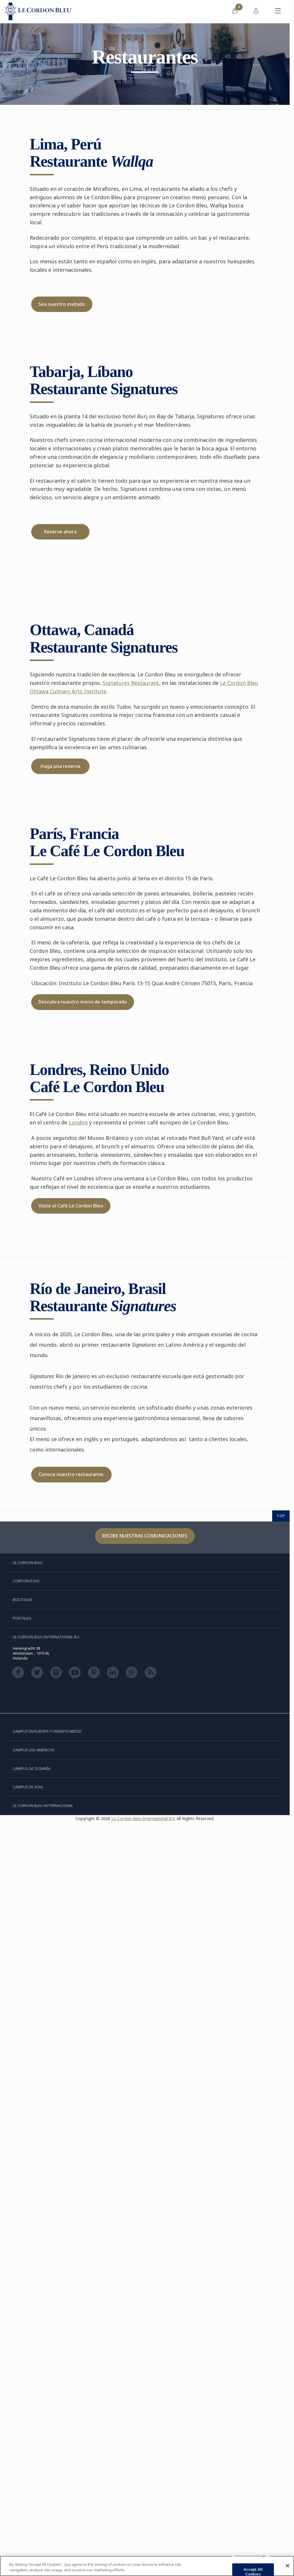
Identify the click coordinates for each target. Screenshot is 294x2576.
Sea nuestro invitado (61, 304)
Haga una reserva (60, 766)
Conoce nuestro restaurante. (71, 1474)
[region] (147, 2566)
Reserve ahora (60, 531)
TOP (281, 1515)
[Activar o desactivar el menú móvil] (278, 11)
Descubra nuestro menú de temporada (82, 1002)
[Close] (287, 2565)
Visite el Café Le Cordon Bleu (70, 1206)
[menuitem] (234, 11)
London (78, 1122)
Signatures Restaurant (131, 682)
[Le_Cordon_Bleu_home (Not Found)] (38, 11)
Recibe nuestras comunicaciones (144, 1536)
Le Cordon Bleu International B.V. (143, 1818)
